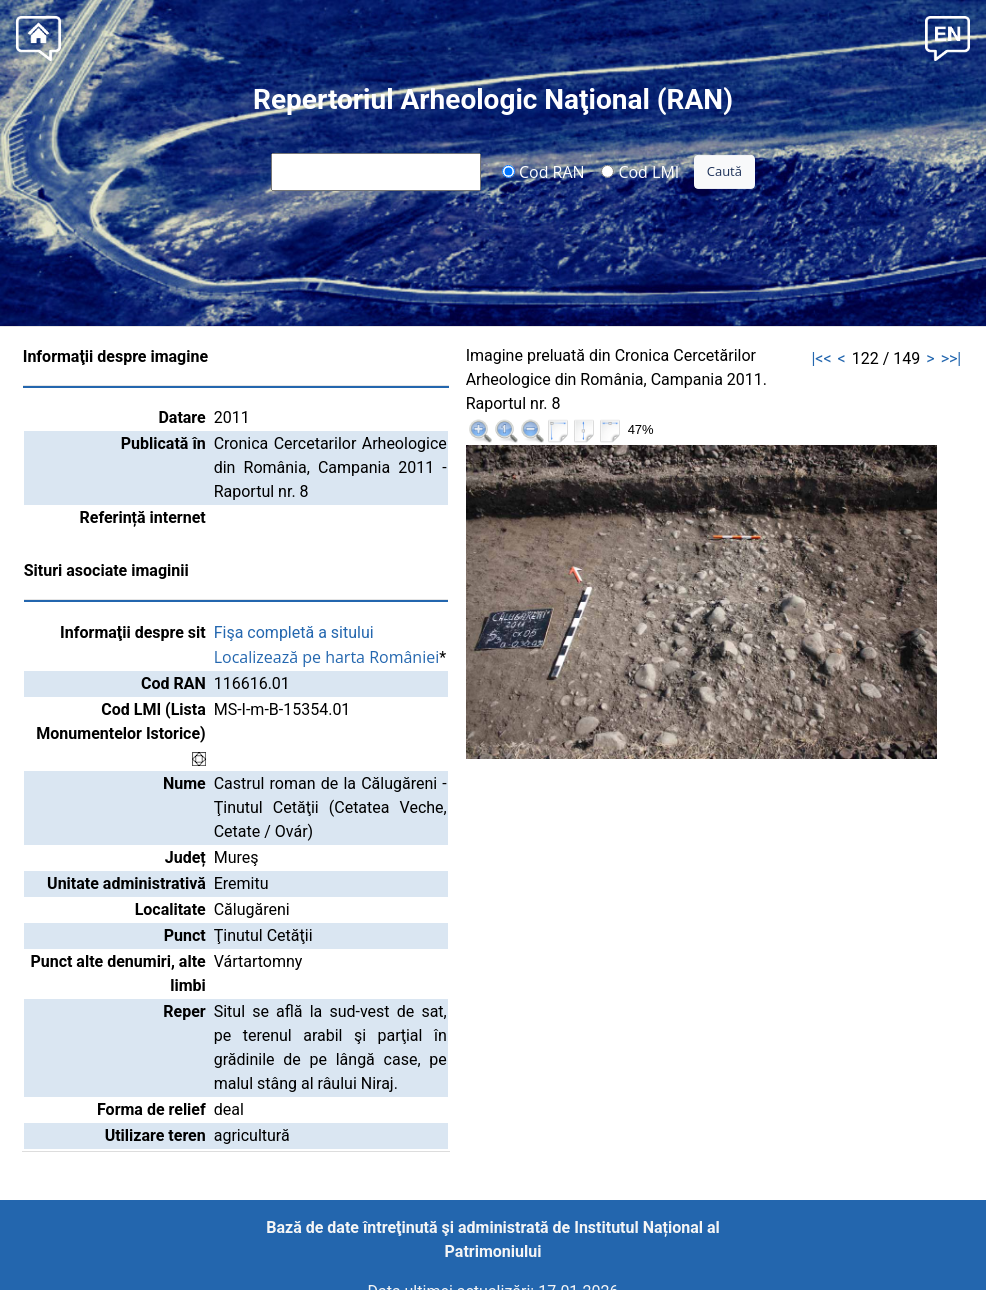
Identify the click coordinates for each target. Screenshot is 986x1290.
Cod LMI (640, 171)
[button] (947, 36)
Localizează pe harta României (327, 657)
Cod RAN (543, 171)
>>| (951, 358)
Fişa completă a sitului (294, 632)
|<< (821, 358)
